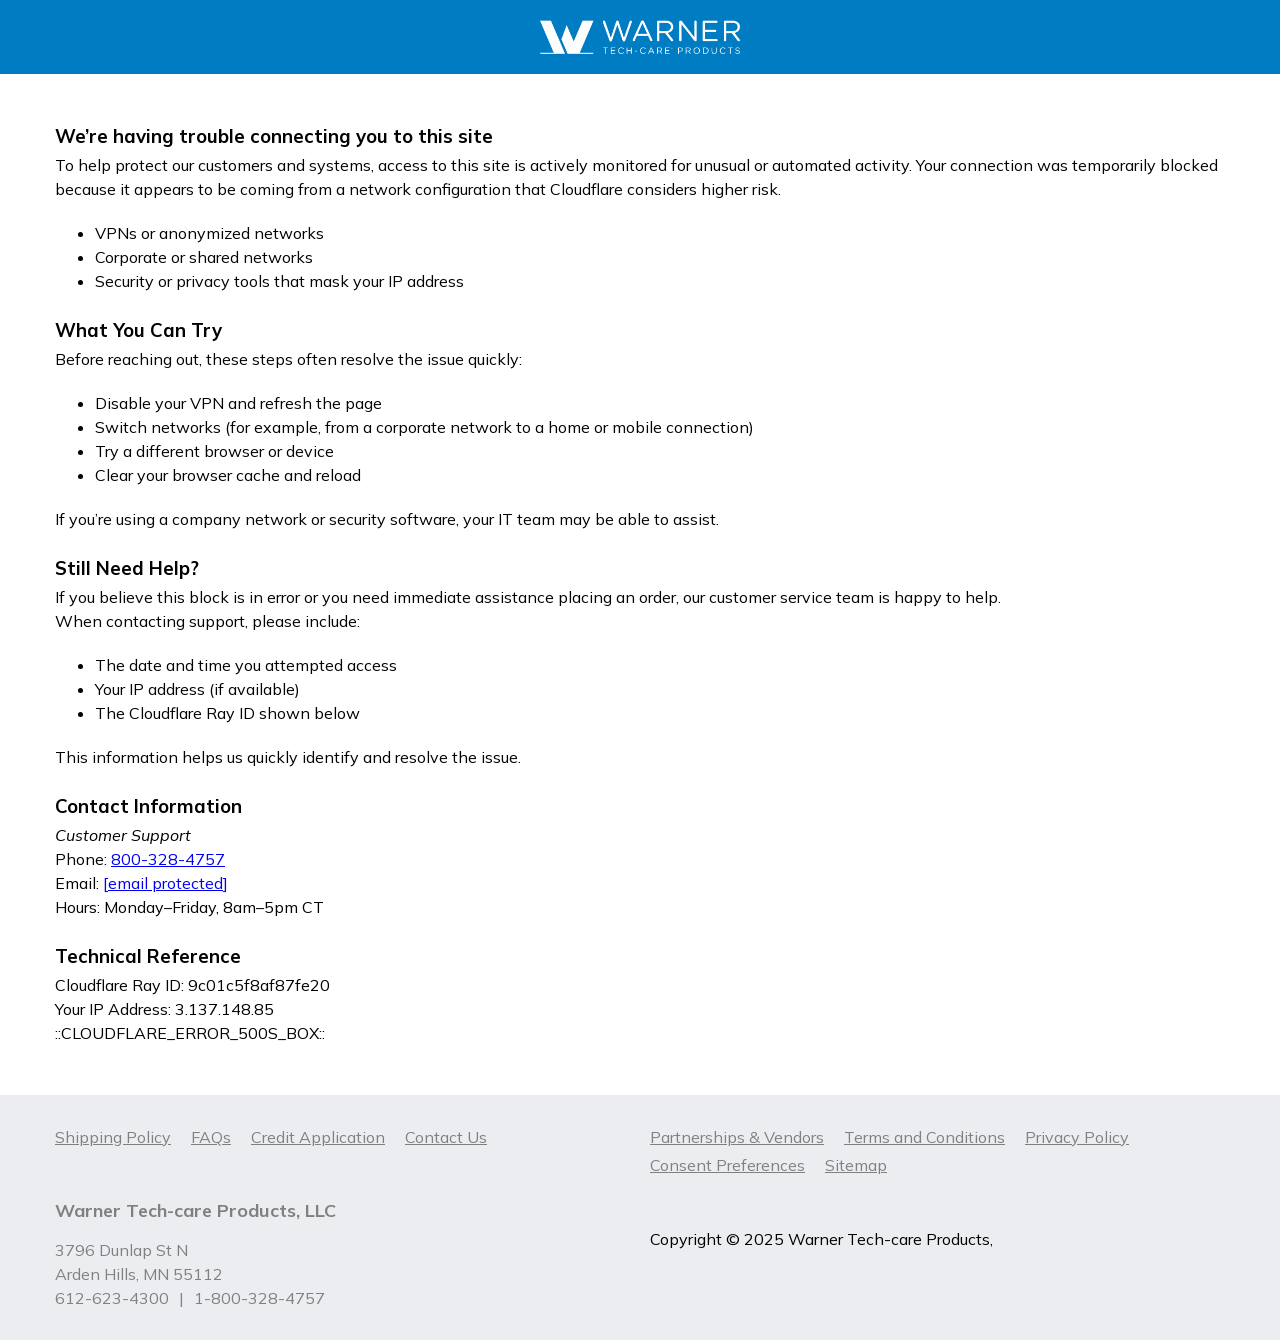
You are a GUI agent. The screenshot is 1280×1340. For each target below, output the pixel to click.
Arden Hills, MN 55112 (139, 1274)
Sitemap (856, 1165)
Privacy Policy (1077, 1137)
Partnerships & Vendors (737, 1137)
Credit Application (318, 1137)
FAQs (211, 1137)
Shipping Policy (113, 1137)
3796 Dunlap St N (121, 1250)
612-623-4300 (112, 1298)
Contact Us (446, 1137)
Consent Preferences (727, 1165)
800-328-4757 (168, 859)
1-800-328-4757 (259, 1298)
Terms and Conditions (924, 1137)
